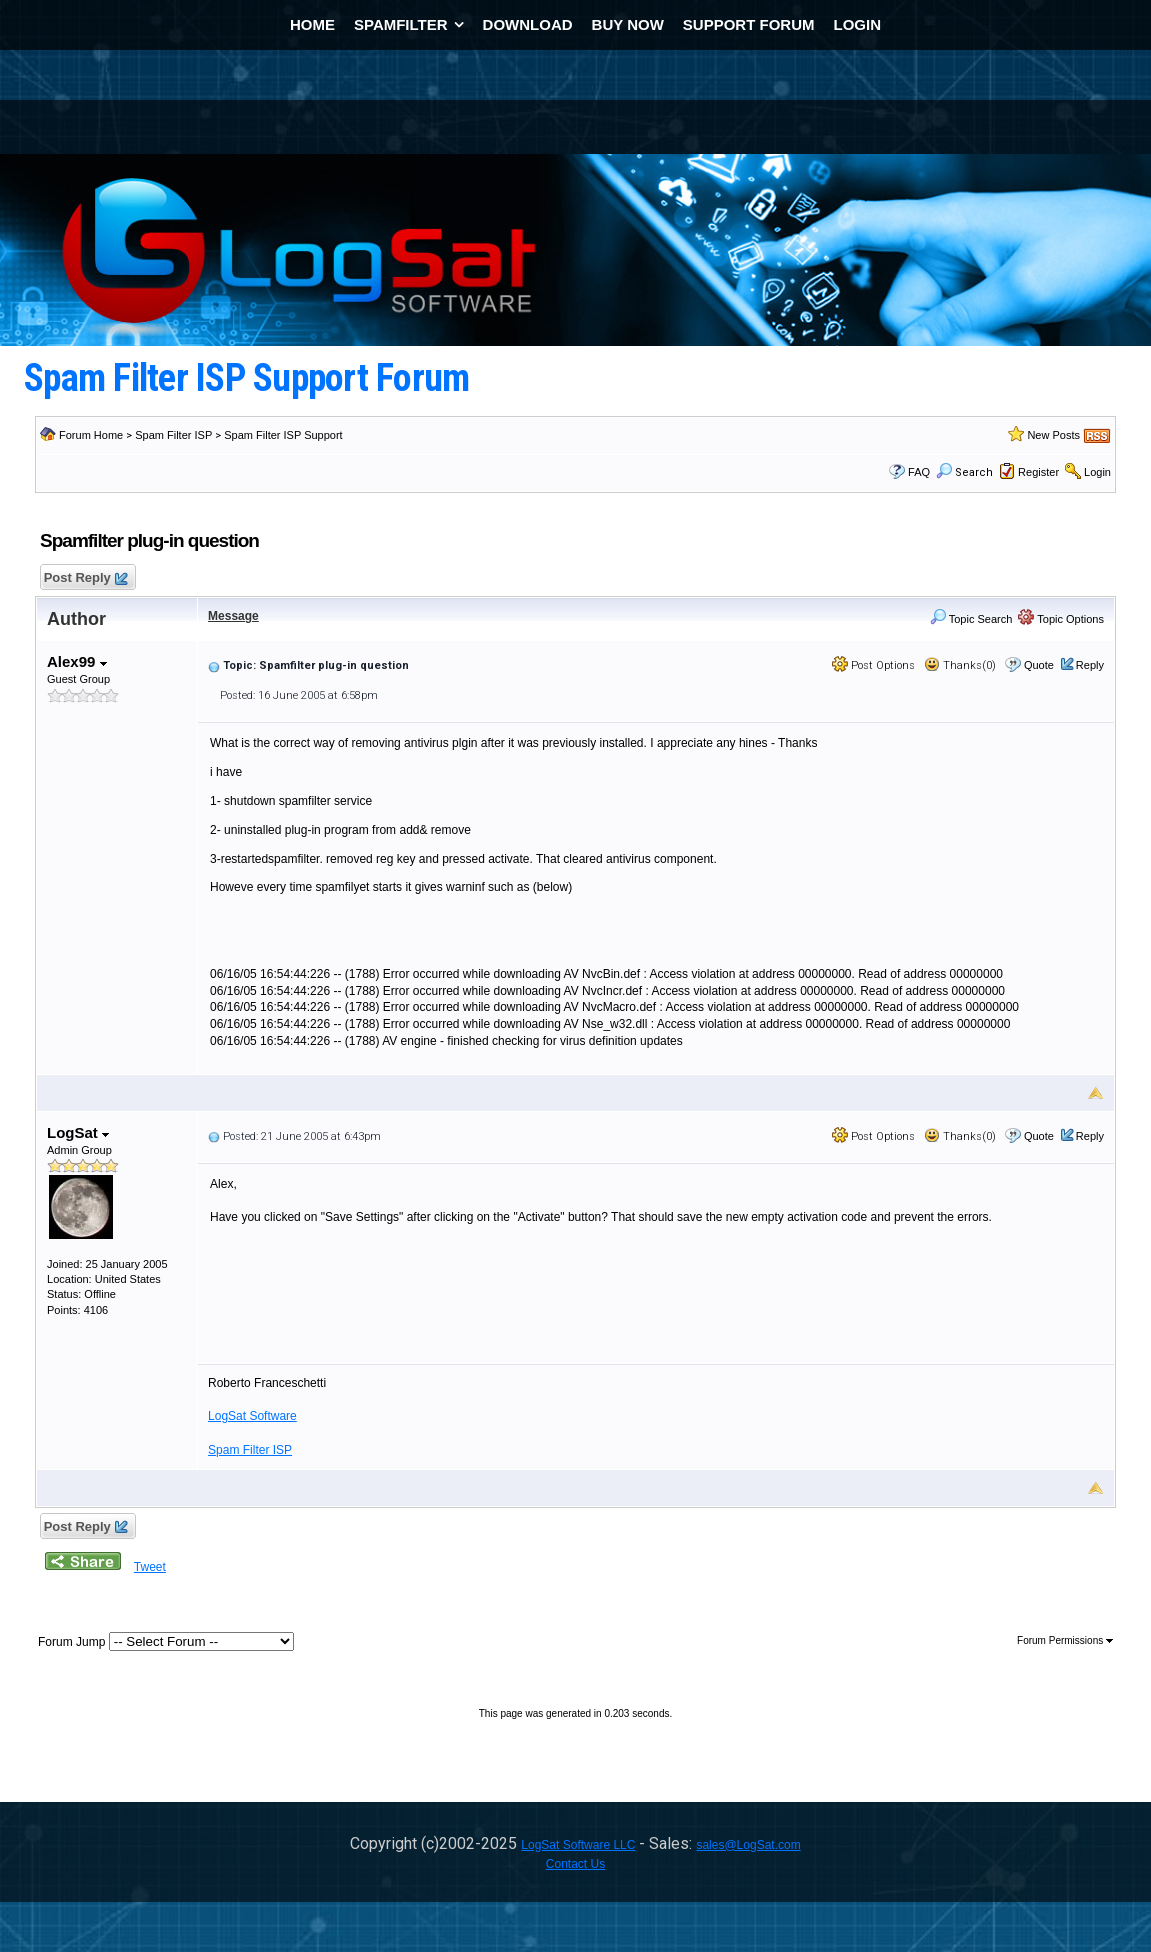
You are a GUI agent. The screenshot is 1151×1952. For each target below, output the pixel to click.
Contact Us (575, 1864)
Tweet (150, 1567)
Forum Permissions (1065, 1640)
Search (964, 472)
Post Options (873, 665)
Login (1097, 472)
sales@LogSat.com (748, 1845)
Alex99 (77, 661)
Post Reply (85, 578)
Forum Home (91, 435)
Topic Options (1061, 619)
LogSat (78, 1132)
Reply (1090, 665)
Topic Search (971, 619)
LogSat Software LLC (578, 1845)
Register (1038, 472)
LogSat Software (252, 1416)
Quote (1039, 665)
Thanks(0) (960, 665)
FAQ (919, 472)
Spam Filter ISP (173, 435)
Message (233, 616)
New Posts (1053, 435)
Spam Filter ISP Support (283, 435)
